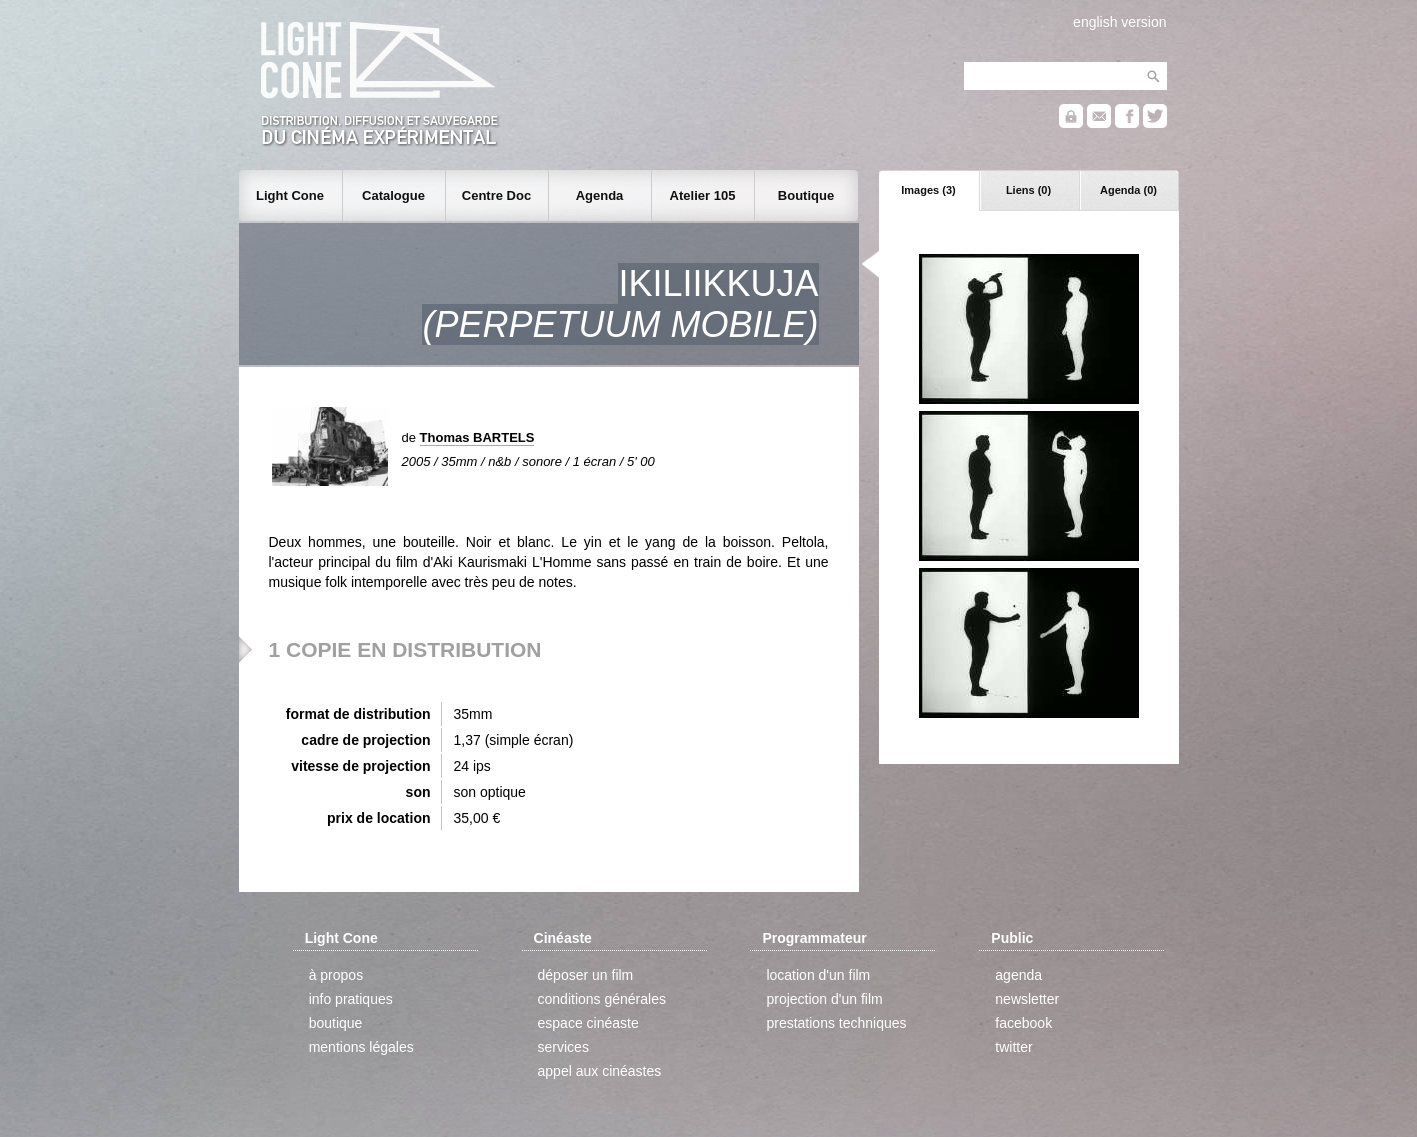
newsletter (1027, 999)
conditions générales (602, 999)
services (563, 1047)
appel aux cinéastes (600, 1071)
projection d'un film (824, 999)
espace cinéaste (588, 1023)
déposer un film (586, 975)
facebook (1023, 1023)
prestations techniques (836, 1023)
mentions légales (361, 1047)
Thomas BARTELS (477, 437)
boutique (336, 1023)
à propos (336, 975)
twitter (1013, 1047)
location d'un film (818, 975)
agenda (1018, 975)
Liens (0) (1028, 190)
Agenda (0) (1128, 190)
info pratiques (351, 999)
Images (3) (928, 190)
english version (1119, 22)
